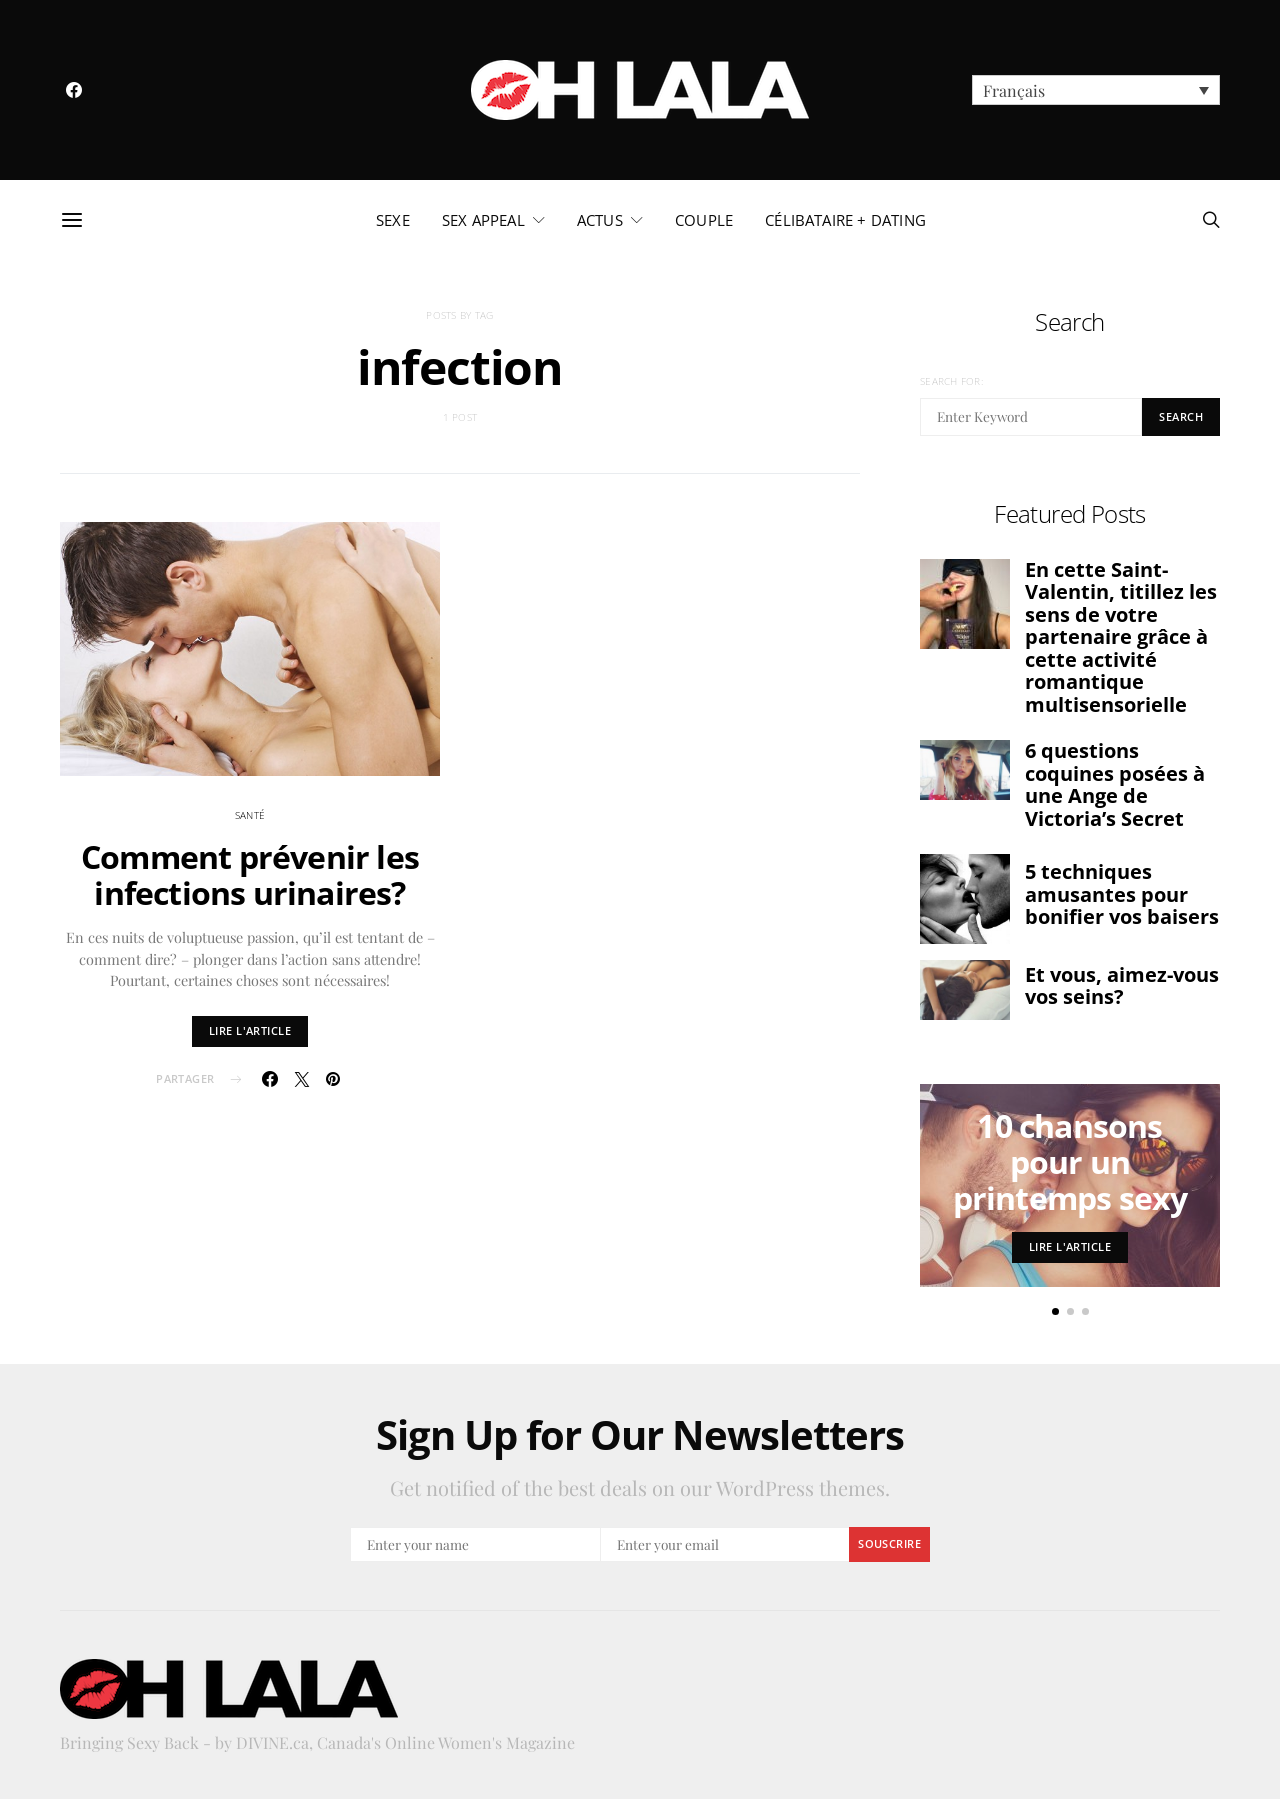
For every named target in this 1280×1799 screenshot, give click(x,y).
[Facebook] (74, 90)
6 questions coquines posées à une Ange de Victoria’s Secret (1115, 784)
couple (704, 220)
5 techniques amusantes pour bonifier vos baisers (1122, 894)
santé (250, 815)
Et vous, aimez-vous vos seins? (1122, 986)
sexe (393, 220)
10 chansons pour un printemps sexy (1070, 1161)
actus (600, 220)
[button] (1055, 1311)
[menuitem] (1096, 90)
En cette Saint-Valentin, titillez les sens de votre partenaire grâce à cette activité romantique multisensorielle (1121, 637)
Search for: (951, 381)
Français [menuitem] (1014, 90)
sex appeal (483, 220)
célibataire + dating (845, 220)
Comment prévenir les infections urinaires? (250, 874)
